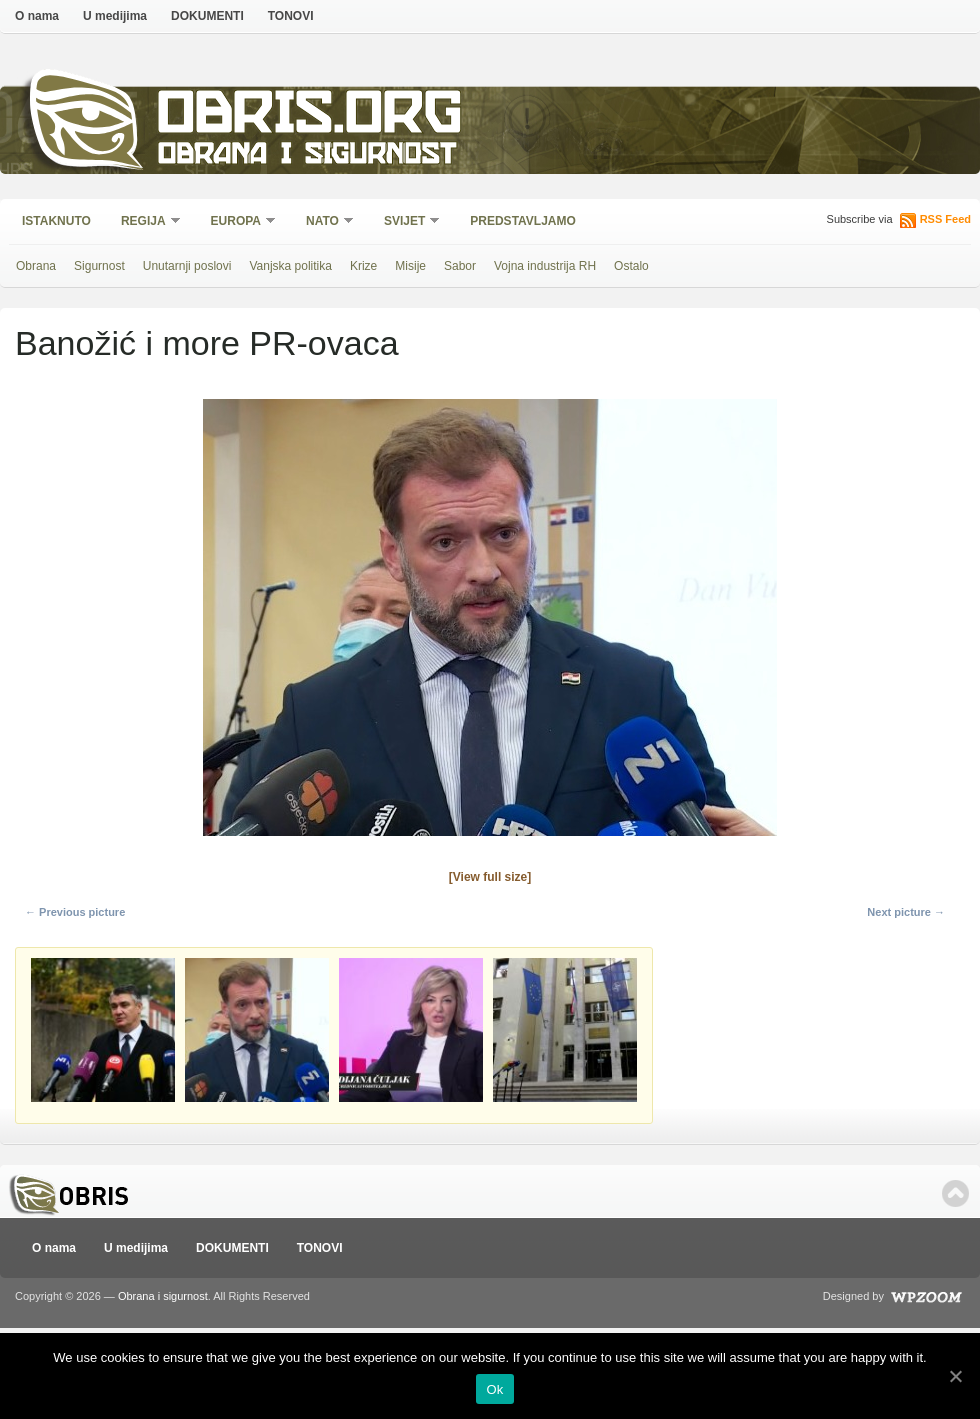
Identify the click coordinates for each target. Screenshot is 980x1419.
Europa (237, 222)
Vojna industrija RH (545, 266)
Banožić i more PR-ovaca (207, 343)
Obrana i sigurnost (306, 156)
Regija (144, 222)
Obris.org (310, 117)
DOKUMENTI (207, 16)
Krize (363, 266)
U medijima (115, 16)
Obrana (36, 266)
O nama (37, 16)
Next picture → (906, 912)
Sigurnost (99, 266)
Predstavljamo (523, 221)
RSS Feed (945, 219)
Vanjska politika (290, 266)
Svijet (405, 222)
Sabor (460, 266)
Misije (410, 266)
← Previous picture (75, 912)
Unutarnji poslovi (187, 266)
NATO (323, 222)
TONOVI (291, 16)
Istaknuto (56, 221)
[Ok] (955, 1376)
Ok (494, 1389)
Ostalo (631, 266)
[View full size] (490, 877)
